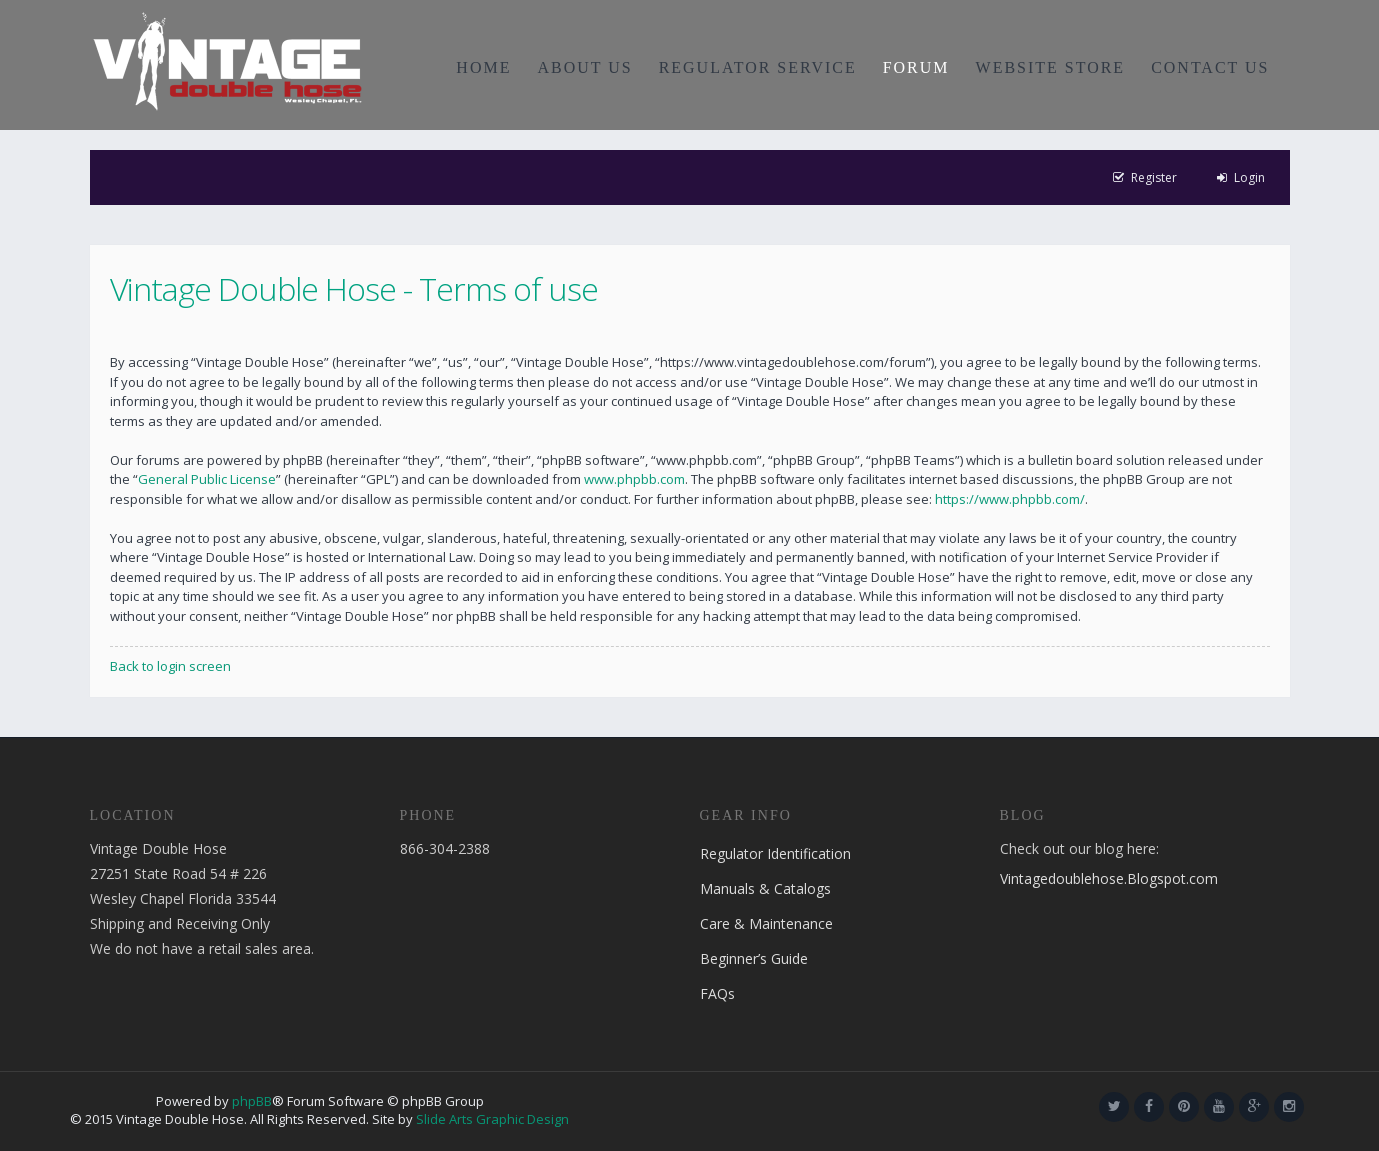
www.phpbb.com (634, 479)
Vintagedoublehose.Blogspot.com (1109, 878)
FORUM (916, 67)
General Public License (207, 479)
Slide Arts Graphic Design (492, 1119)
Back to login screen (170, 666)
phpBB (252, 1101)
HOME (483, 67)
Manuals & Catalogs (765, 888)
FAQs (717, 993)
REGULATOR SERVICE (758, 67)
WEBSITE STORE (1051, 67)
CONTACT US (1210, 67)
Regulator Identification (775, 853)
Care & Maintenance (766, 923)
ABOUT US (584, 67)
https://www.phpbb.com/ (1010, 499)
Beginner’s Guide (754, 958)
